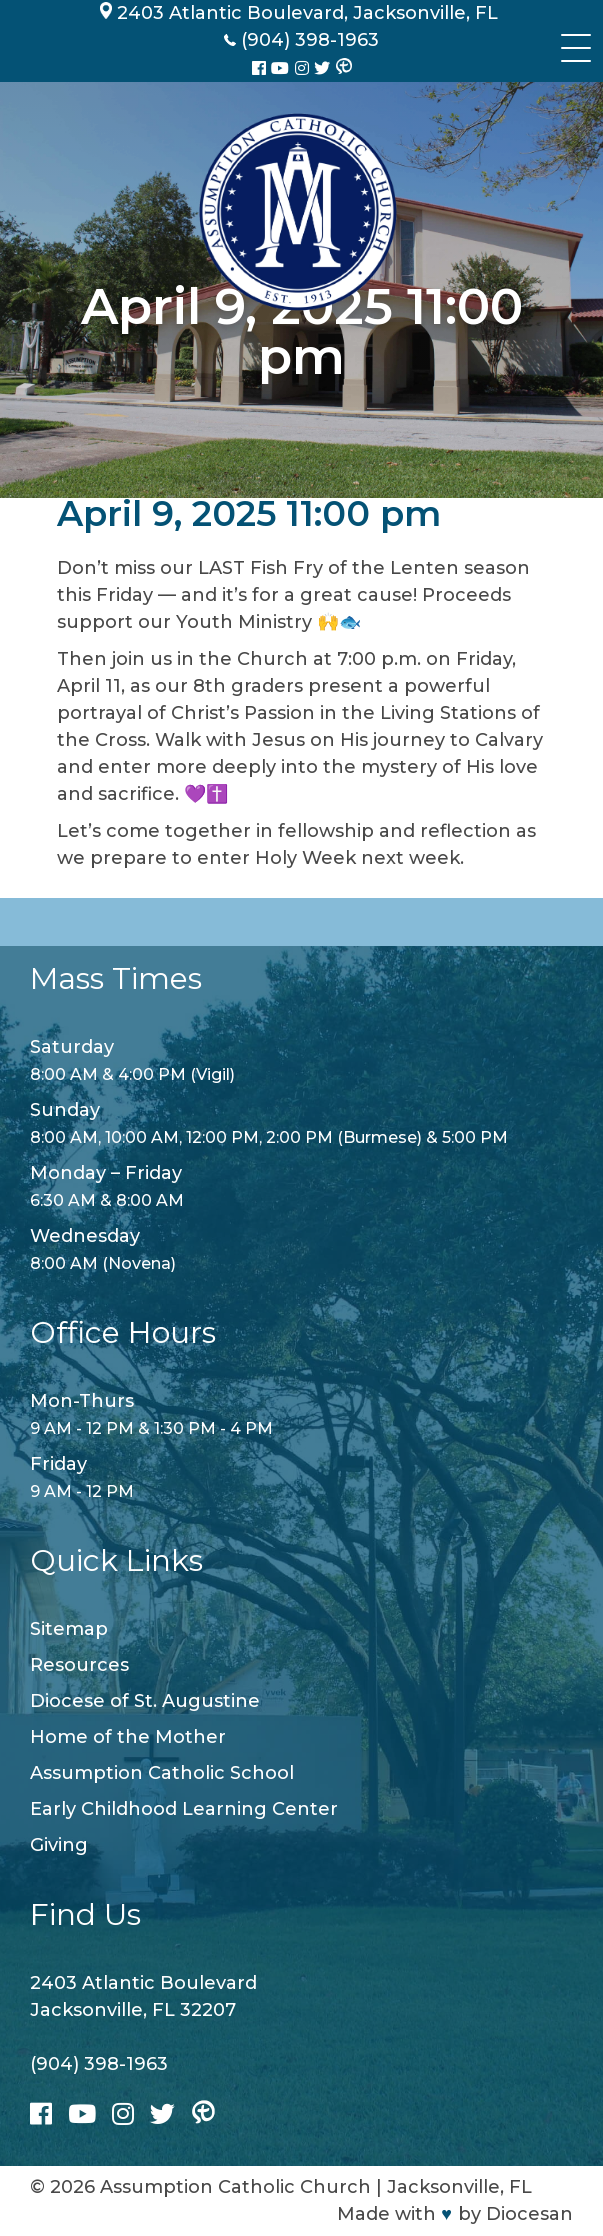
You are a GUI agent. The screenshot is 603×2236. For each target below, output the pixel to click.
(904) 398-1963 (99, 2064)
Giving (59, 1845)
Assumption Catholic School (162, 1773)
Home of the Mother (128, 1737)
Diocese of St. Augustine (145, 1701)
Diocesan (529, 2214)
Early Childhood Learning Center (184, 1809)
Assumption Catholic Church (235, 2187)
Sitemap (69, 1629)
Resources (79, 1665)
